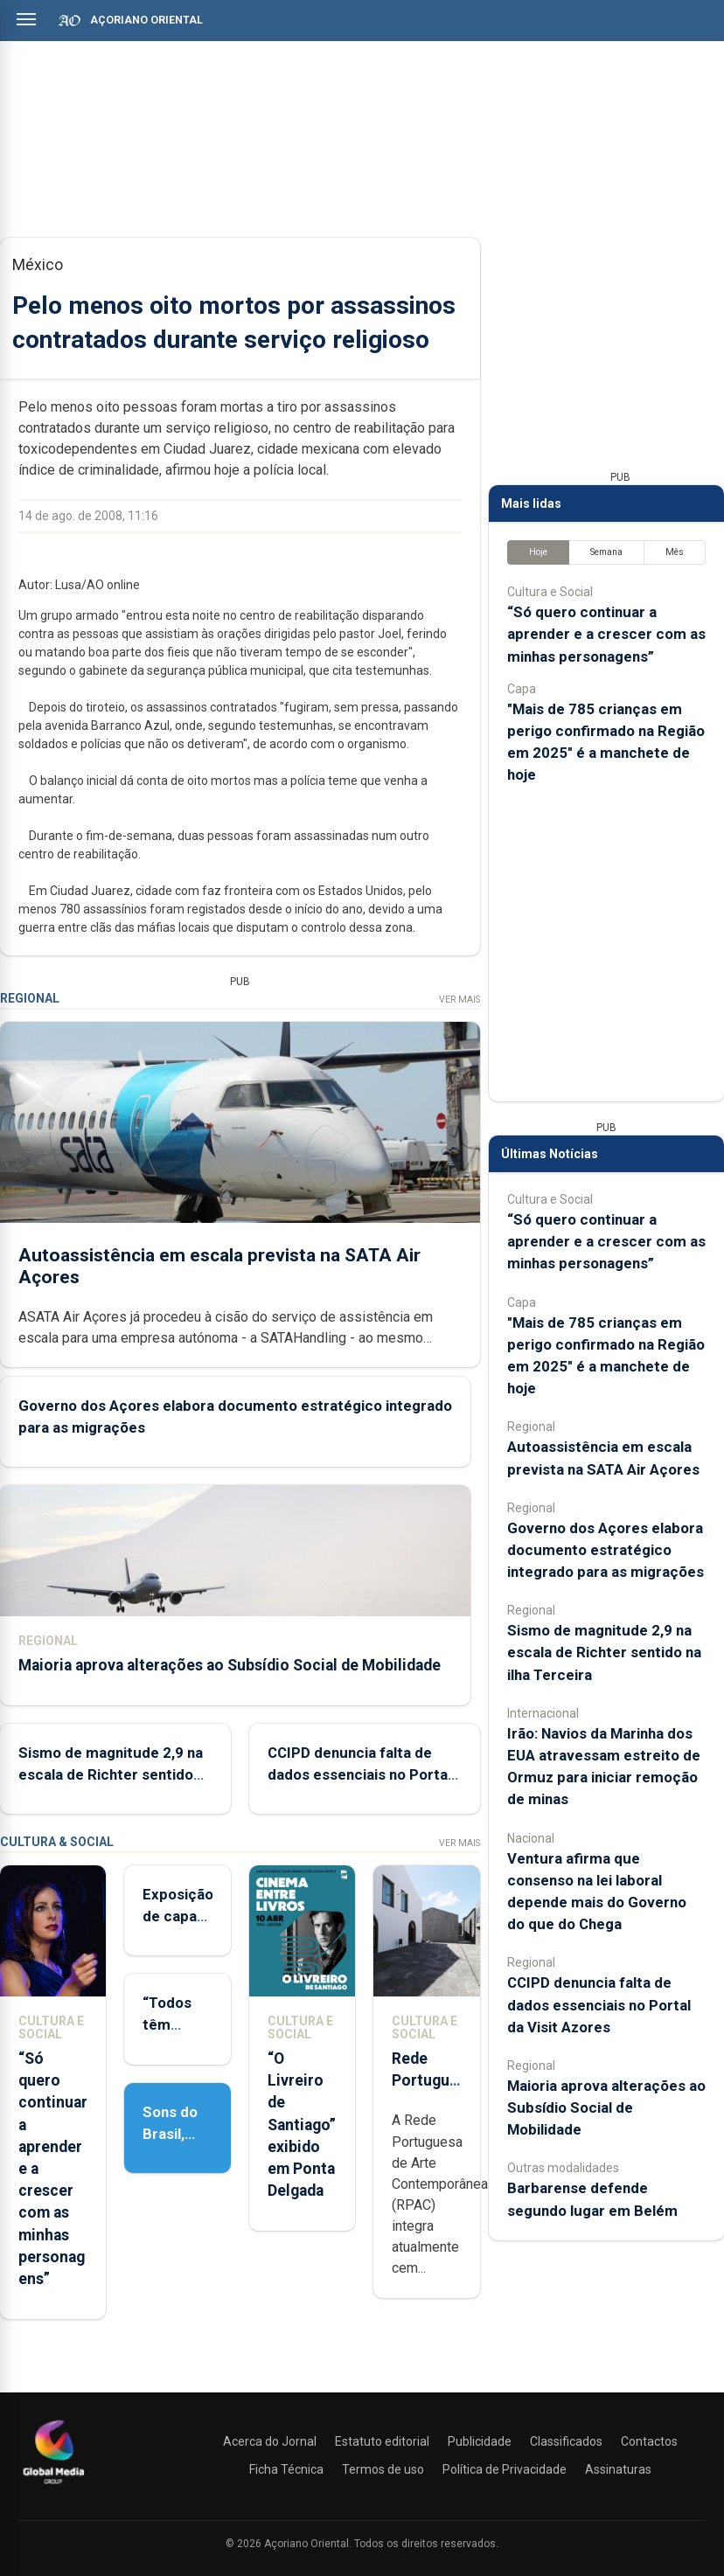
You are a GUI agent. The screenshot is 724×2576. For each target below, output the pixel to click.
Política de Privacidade (504, 2469)
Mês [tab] (674, 552)
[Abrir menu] (26, 19)
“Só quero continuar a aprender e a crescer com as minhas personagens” (606, 633)
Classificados (566, 2441)
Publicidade (480, 2441)
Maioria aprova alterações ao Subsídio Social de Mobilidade (229, 1665)
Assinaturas (618, 2469)
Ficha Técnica (286, 2469)
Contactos (649, 2441)
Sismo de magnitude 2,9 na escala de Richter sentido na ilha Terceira (110, 1774)
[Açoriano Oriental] (53, 2486)
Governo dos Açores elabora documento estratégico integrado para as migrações (605, 1549)
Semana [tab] (606, 552)
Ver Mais (459, 999)
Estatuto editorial (382, 2441)
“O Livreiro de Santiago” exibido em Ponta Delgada (302, 2124)
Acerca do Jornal (270, 2441)
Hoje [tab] (538, 552)
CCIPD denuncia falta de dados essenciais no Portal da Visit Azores (359, 1774)
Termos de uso (383, 2469)
